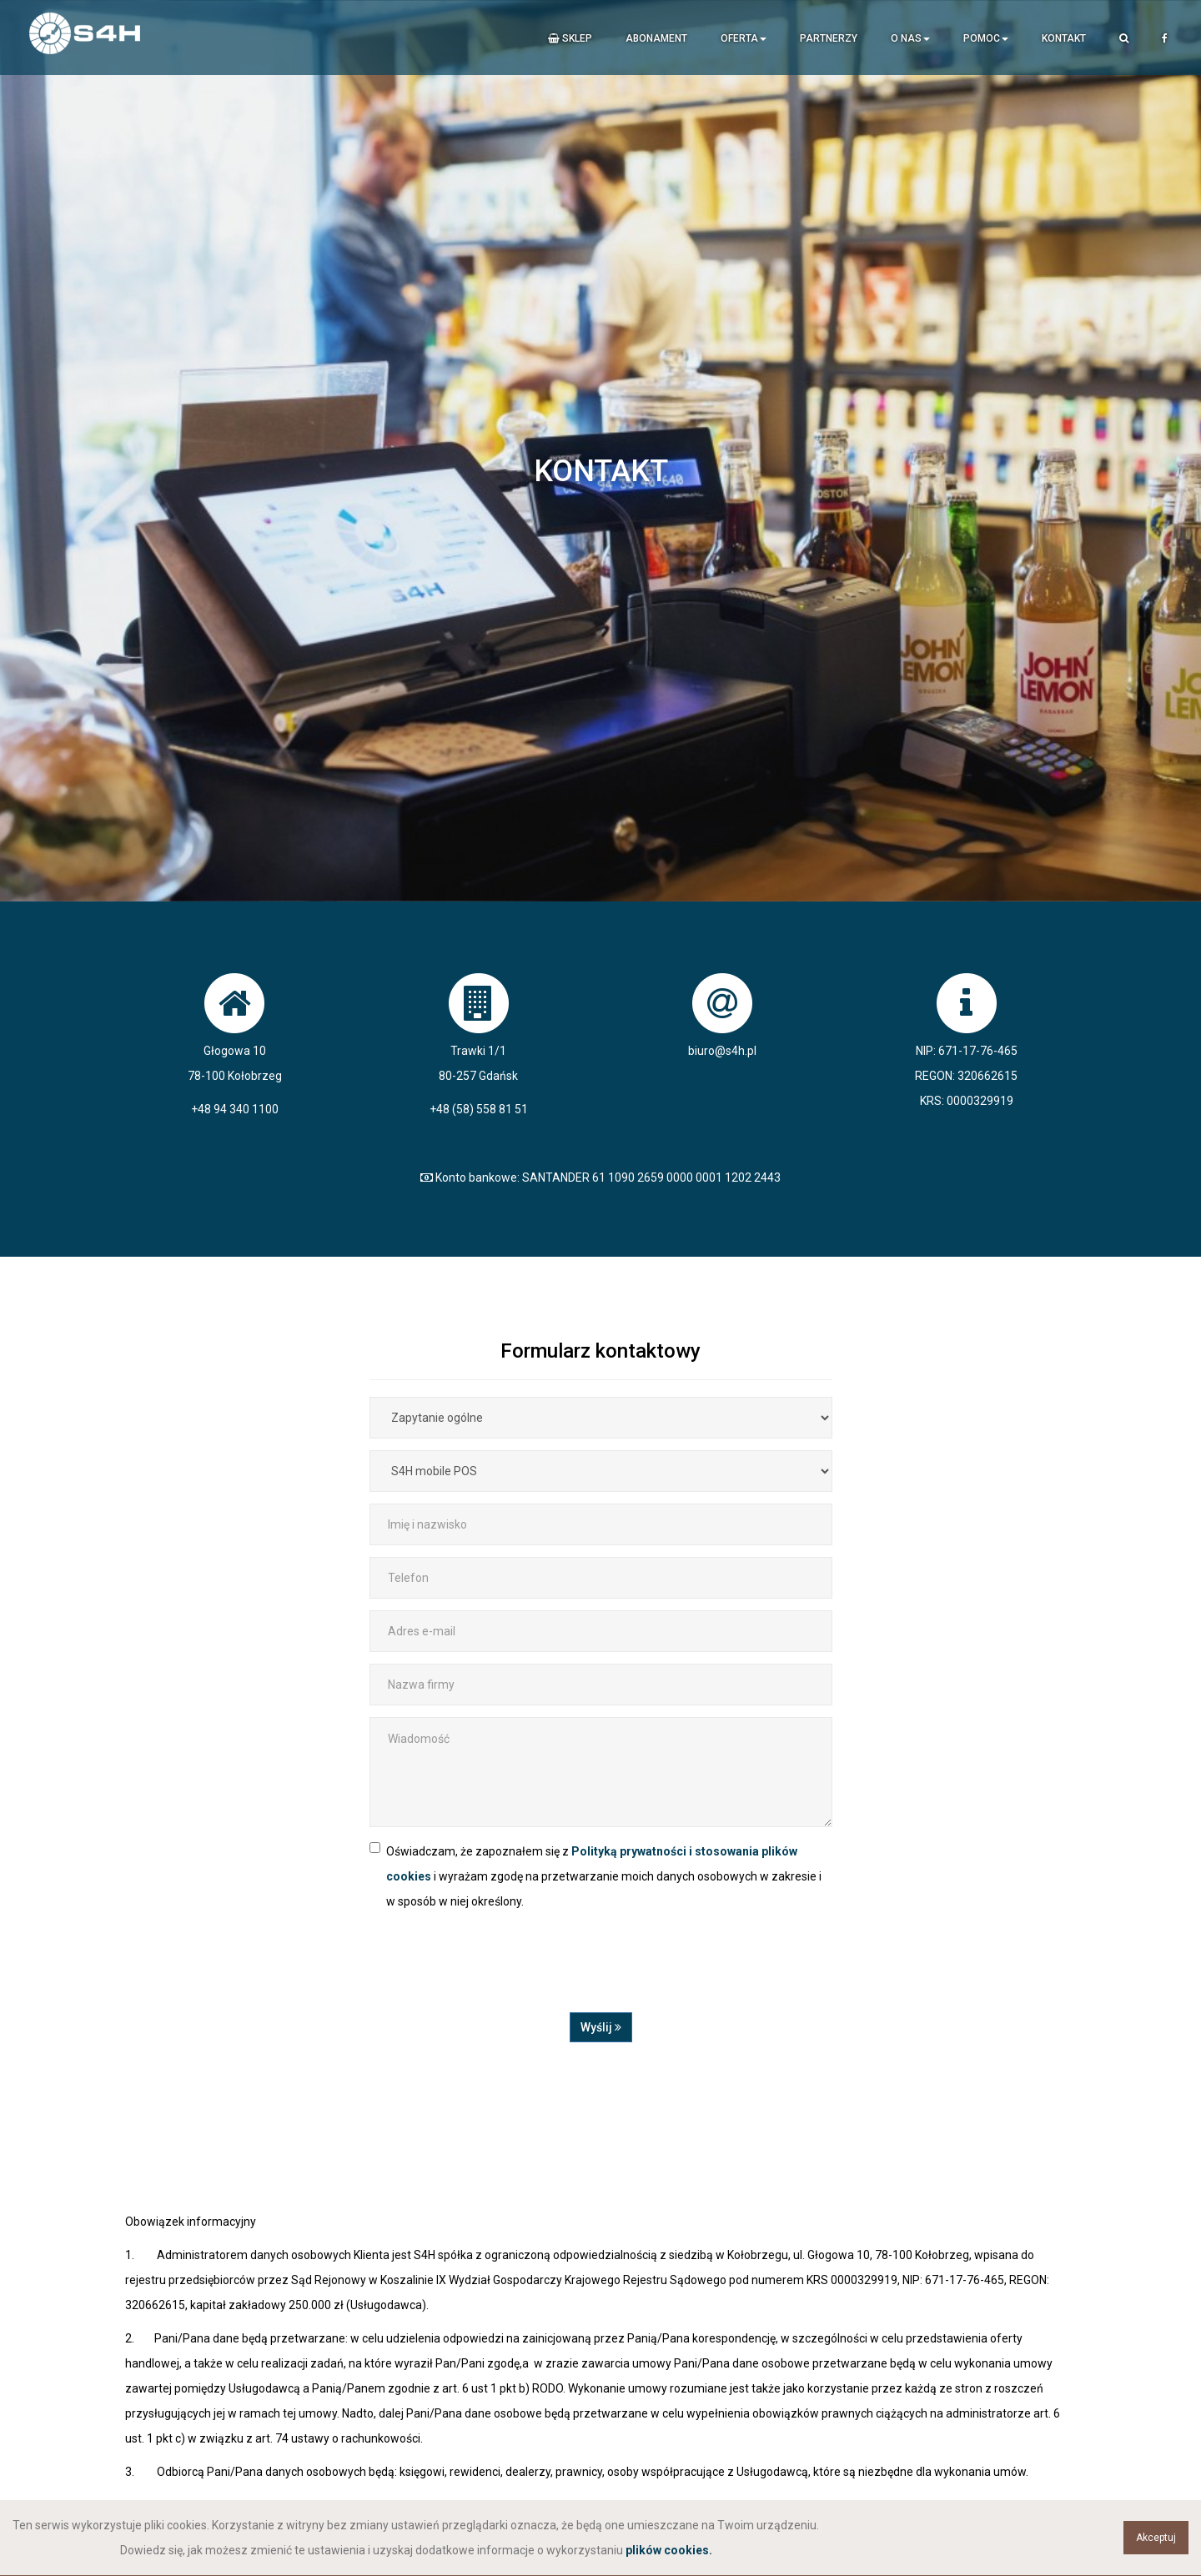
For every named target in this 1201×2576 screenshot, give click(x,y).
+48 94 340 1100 (235, 1109)
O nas (910, 38)
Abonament (656, 38)
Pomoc (985, 38)
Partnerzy (828, 38)
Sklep (570, 38)
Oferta (743, 38)
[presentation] (496, 1971)
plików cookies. (669, 2550)
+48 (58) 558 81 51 (479, 1109)
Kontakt (1064, 38)
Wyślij (600, 2027)
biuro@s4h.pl (722, 1050)
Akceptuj (1156, 2537)
